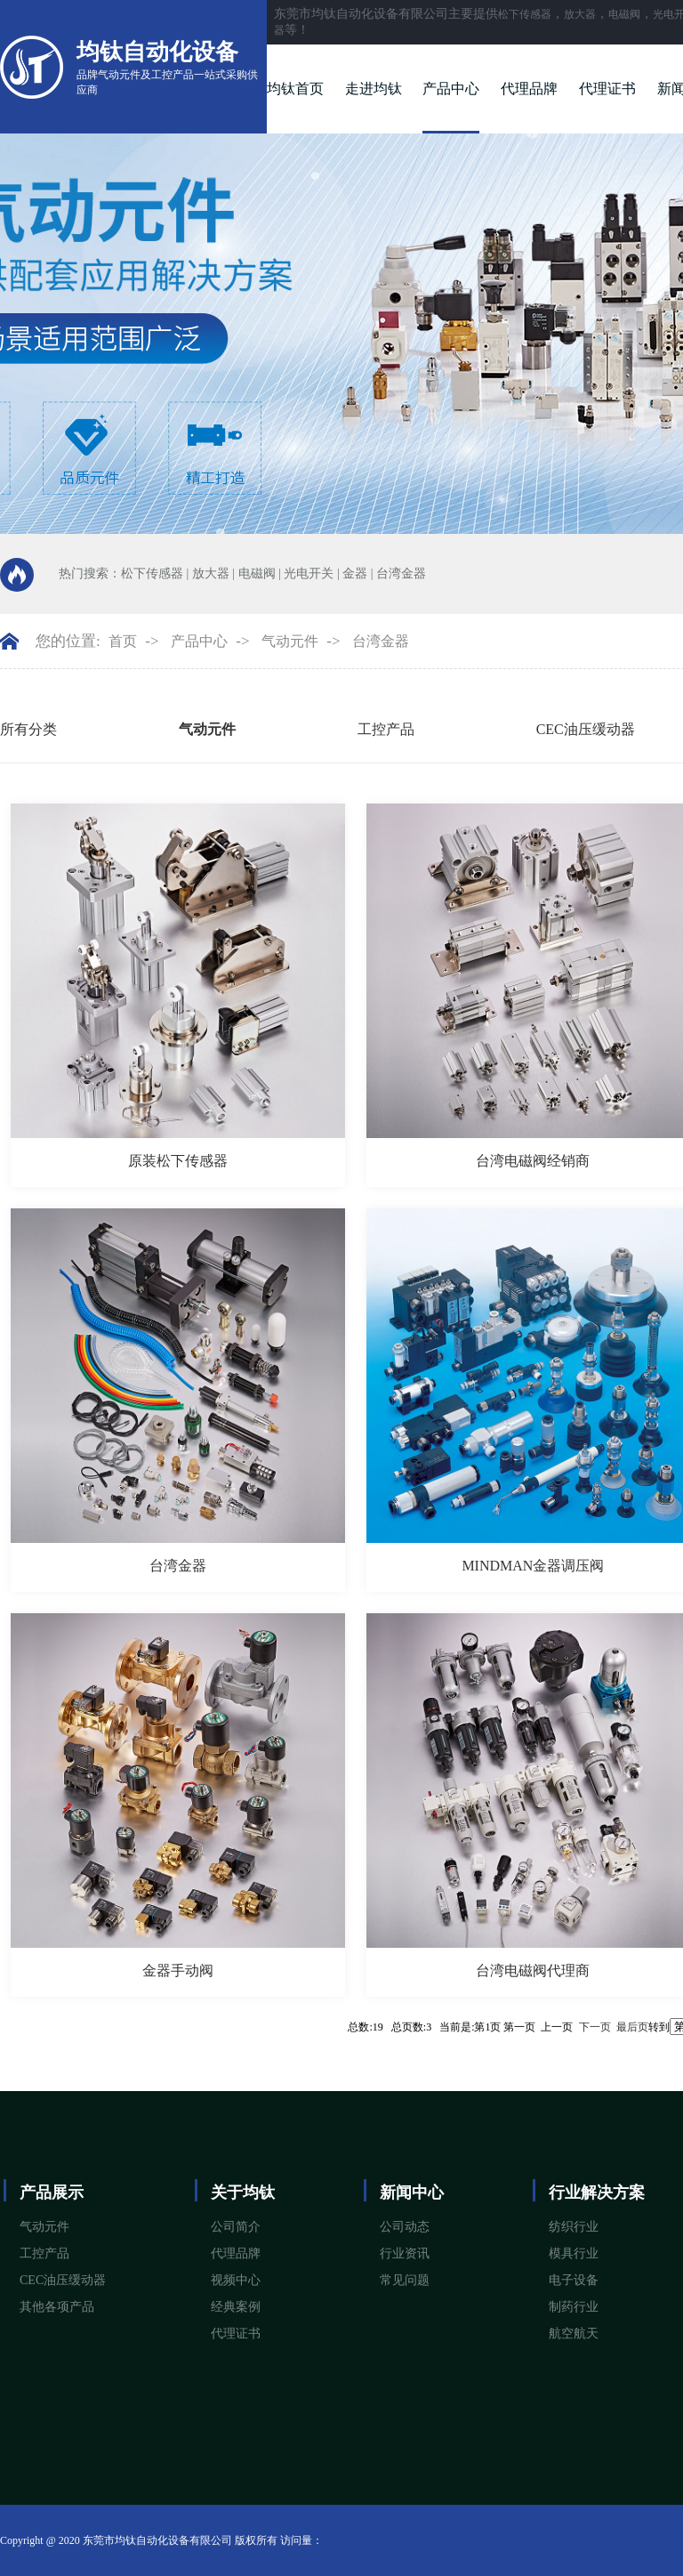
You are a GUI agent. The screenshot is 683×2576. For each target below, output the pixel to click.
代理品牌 (529, 88)
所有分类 (28, 729)
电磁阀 (624, 14)
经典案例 (236, 2307)
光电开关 (308, 573)
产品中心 (450, 88)
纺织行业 (574, 2226)
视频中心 (236, 2280)
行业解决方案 (597, 2192)
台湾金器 (401, 573)
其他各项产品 (57, 2307)
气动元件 (289, 641)
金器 (354, 573)
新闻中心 (412, 2192)
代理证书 (607, 88)
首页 (122, 641)
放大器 (580, 14)
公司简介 (236, 2226)
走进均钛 (373, 88)
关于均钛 (243, 2192)
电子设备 (574, 2280)
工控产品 (386, 729)
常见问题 (405, 2280)
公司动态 (405, 2226)
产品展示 (52, 2192)
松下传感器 (524, 14)
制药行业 (574, 2307)
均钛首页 (295, 88)
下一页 (595, 2027)
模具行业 (574, 2253)
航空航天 (574, 2333)
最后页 (632, 2027)
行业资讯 (405, 2253)
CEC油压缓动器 (585, 729)
